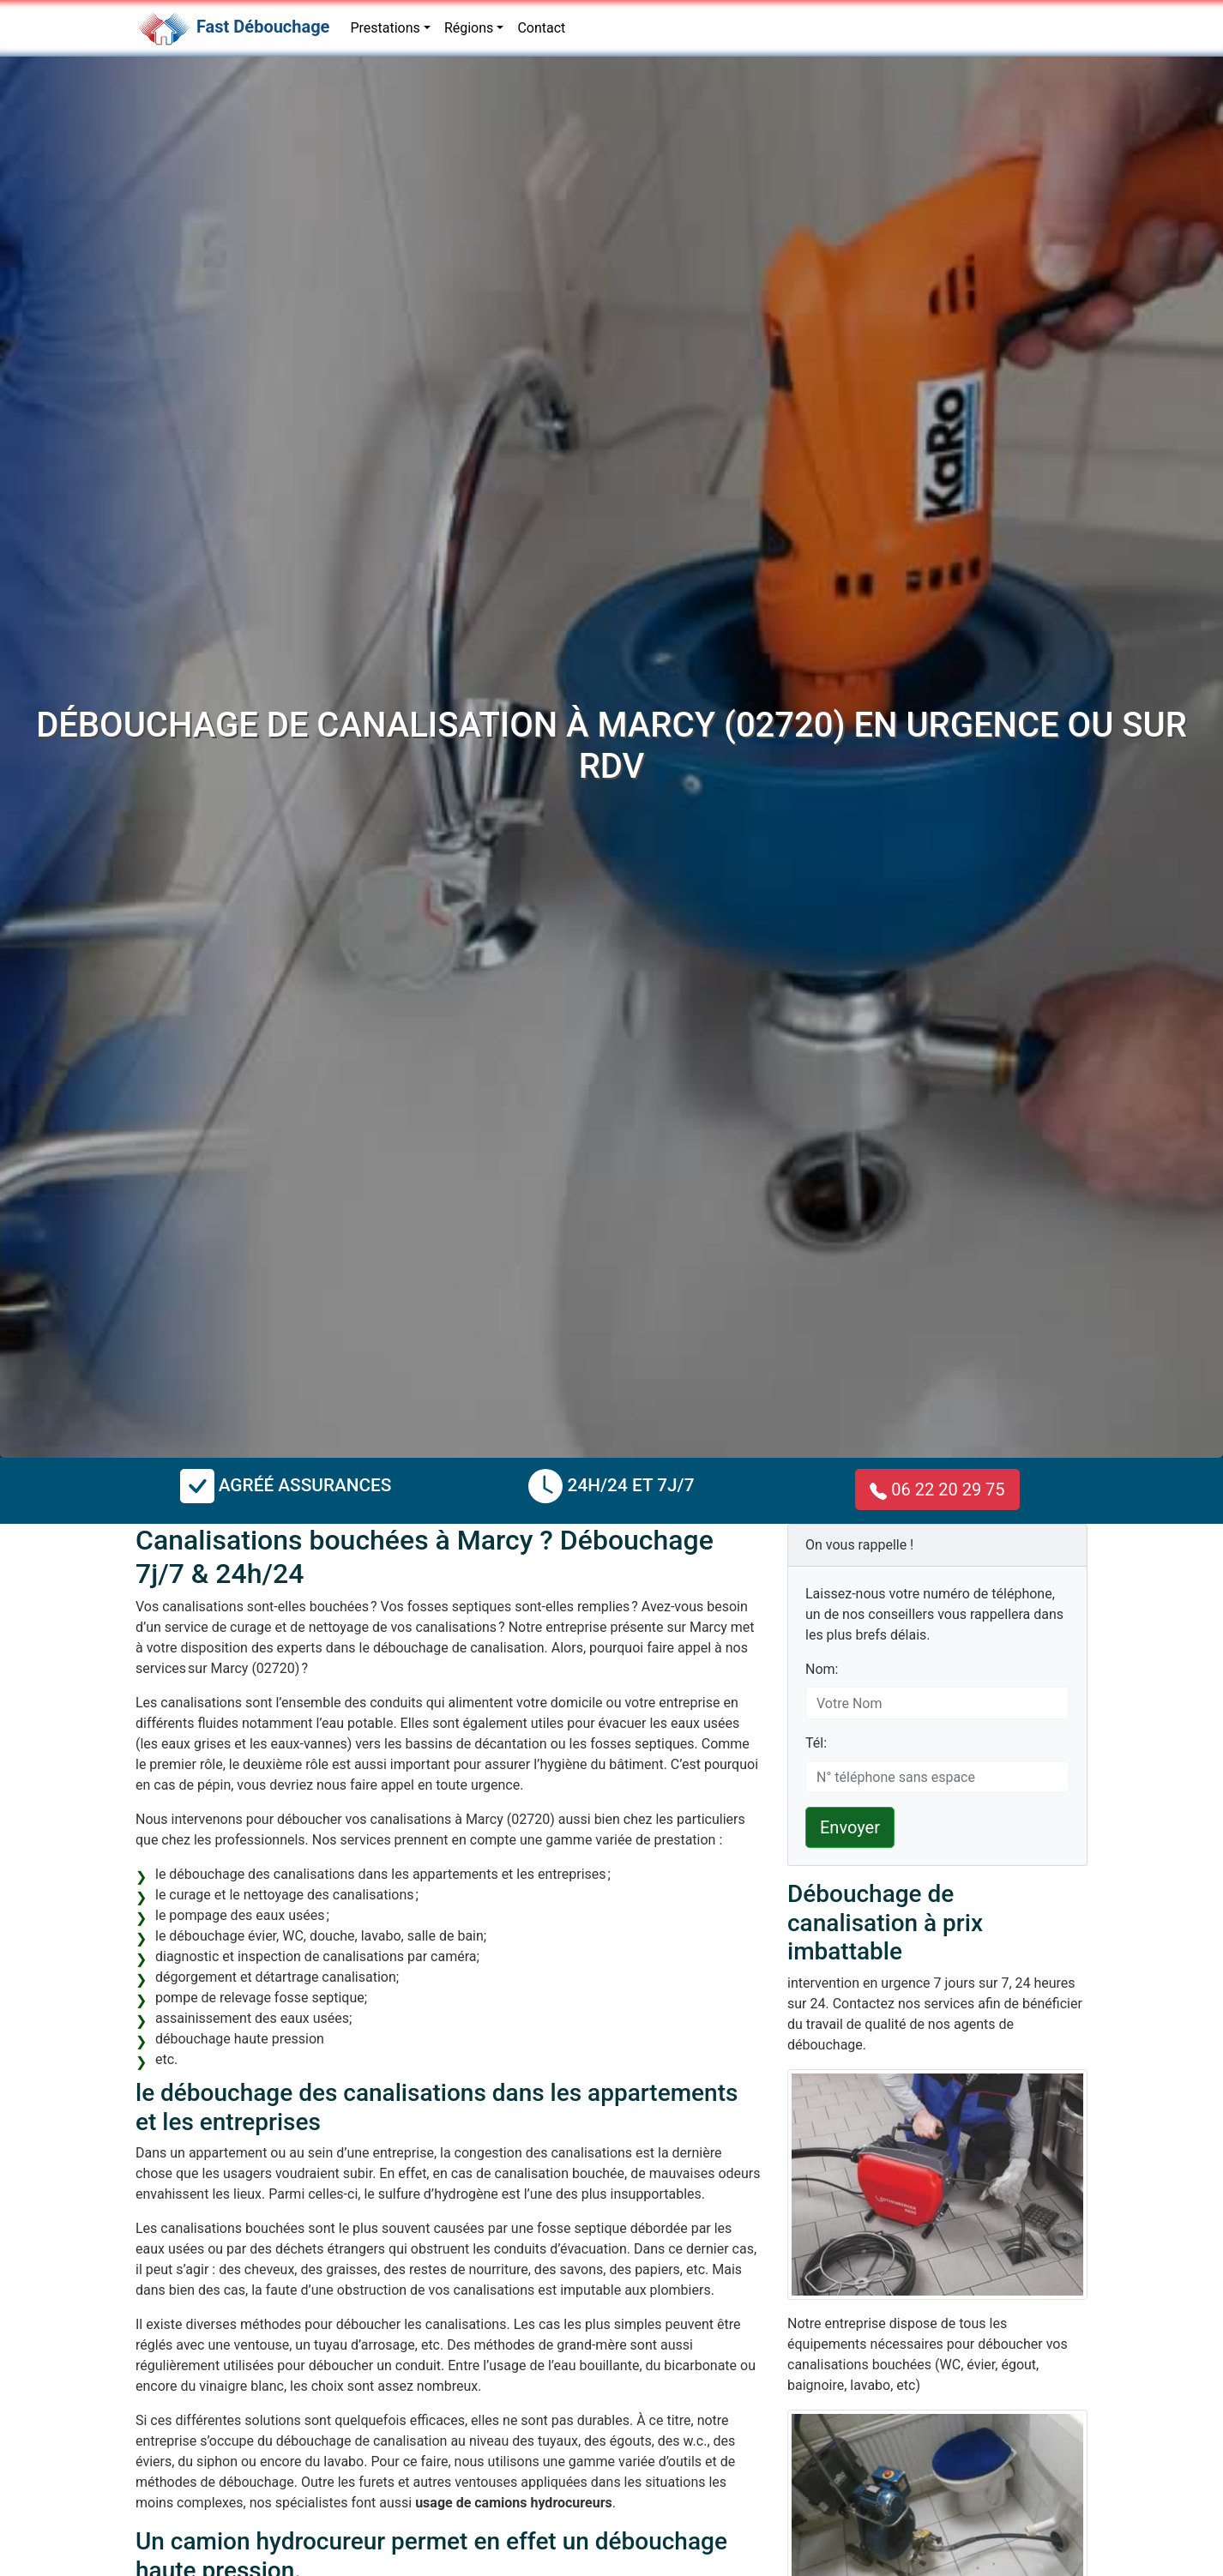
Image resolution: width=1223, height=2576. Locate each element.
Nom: (821, 1669)
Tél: (816, 1743)
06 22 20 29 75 (937, 1489)
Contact (541, 28)
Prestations (384, 28)
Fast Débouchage (262, 26)
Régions (468, 28)
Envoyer (850, 1827)
